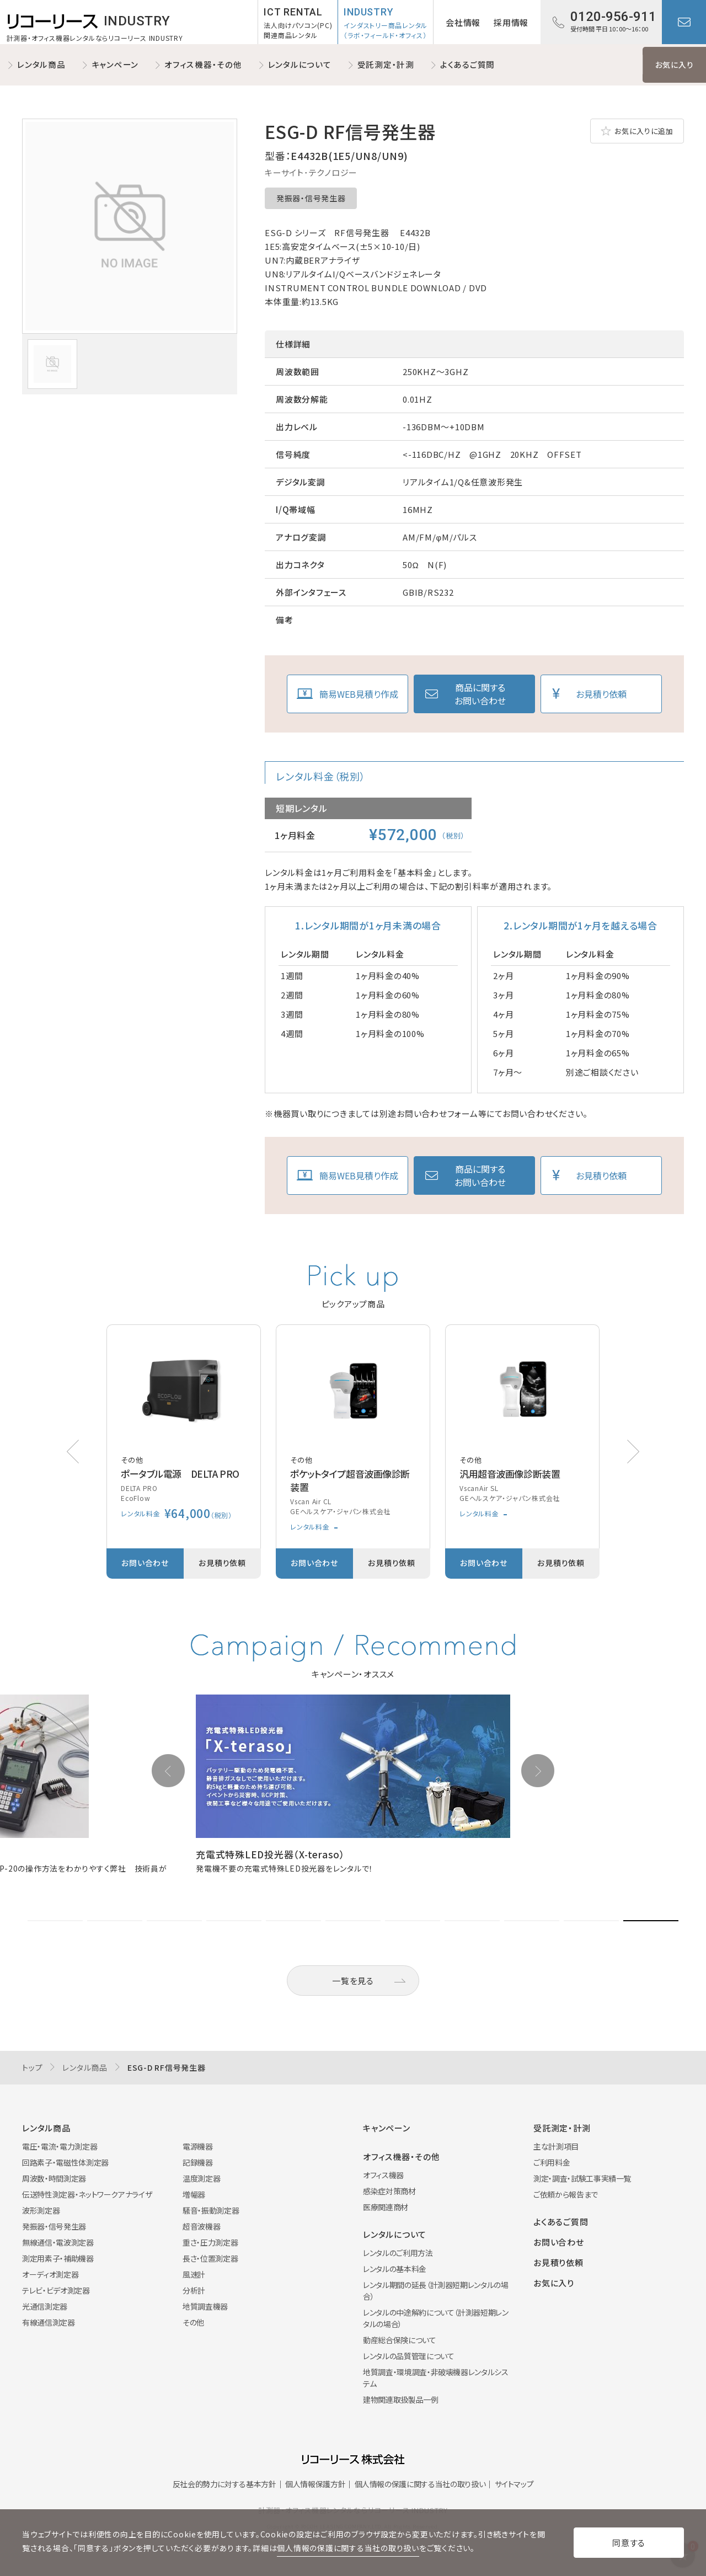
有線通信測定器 (48, 2322)
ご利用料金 (551, 2162)
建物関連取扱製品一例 (400, 2399)
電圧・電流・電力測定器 (59, 2146)
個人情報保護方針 (315, 2483)
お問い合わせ (684, 22)
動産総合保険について (399, 2339)
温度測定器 (201, 2178)
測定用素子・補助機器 (58, 2258)
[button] (633, 1451)
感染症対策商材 (389, 2190)
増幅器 (194, 2194)
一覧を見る (353, 1980)
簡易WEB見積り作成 (358, 694)
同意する (628, 2542)
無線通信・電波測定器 (58, 2242)
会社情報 (463, 22)
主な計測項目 (556, 2146)
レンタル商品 (41, 64)
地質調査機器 (205, 2306)
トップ (32, 2067)
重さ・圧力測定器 (210, 2242)
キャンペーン (115, 64)
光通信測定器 (44, 2306)
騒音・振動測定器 (211, 2210)
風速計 (194, 2274)
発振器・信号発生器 (310, 198)
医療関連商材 (385, 2206)
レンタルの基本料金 (394, 2268)
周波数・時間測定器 (54, 2178)
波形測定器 (41, 2210)
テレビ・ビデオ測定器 (56, 2290)
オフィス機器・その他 (203, 64)
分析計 (194, 2290)
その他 (193, 2322)
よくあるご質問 (467, 64)
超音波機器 (201, 2226)
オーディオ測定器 (50, 2274)
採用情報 (511, 22)
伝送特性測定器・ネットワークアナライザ (87, 2194)
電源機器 (198, 2146)
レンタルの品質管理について (408, 2355)
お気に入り (674, 64)
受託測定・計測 (385, 64)
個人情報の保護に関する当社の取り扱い (420, 2483)
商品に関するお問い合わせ (480, 694)
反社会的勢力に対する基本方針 (224, 2483)
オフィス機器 (383, 2174)
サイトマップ (514, 2483)
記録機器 (198, 2162)
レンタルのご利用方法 (398, 2252)
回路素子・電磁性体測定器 (65, 2162)
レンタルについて (299, 64)
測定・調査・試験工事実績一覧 (582, 2178)
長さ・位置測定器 (210, 2258)
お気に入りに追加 (643, 131)
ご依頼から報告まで (565, 2194)
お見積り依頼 (601, 694)
